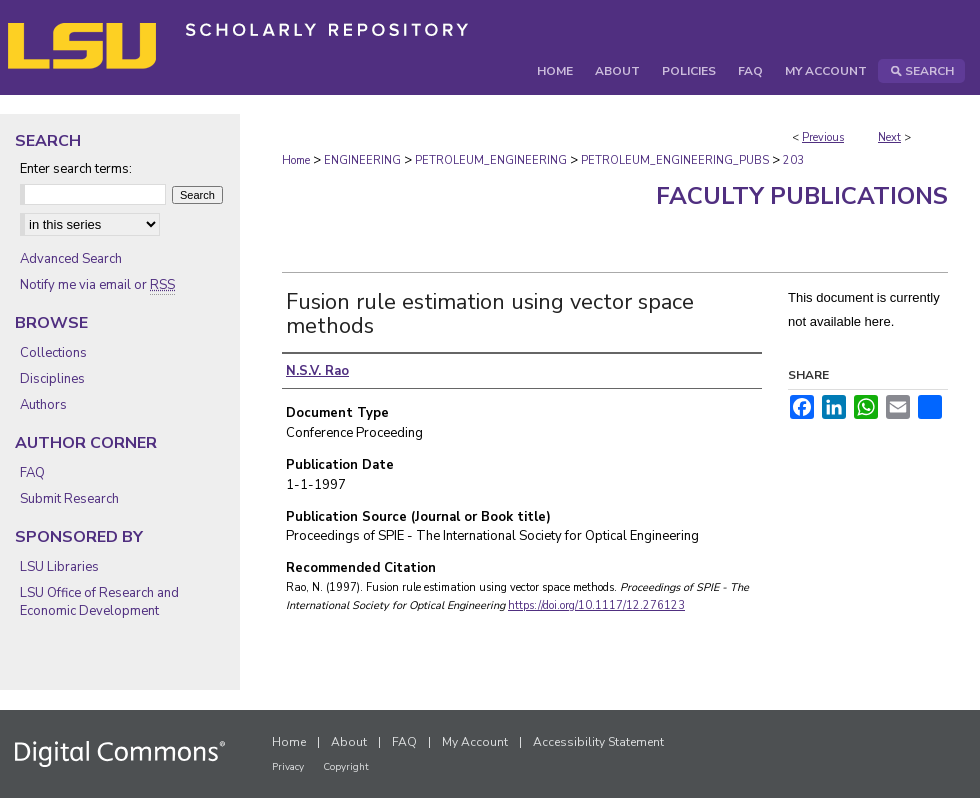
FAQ (32, 473)
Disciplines (52, 379)
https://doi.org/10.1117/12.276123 (596, 605)
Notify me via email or (97, 285)
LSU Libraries (59, 567)
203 (793, 160)
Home (296, 160)
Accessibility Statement (598, 742)
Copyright (346, 767)
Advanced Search (71, 259)
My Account (475, 742)
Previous (823, 137)
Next (889, 137)
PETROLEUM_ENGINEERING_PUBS (675, 160)
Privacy (288, 767)
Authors (43, 405)
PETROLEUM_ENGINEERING (491, 160)
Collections (53, 353)
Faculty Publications (802, 196)
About (349, 742)
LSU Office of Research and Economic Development (99, 602)
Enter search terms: (76, 169)
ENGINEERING (362, 160)
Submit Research (69, 499)
